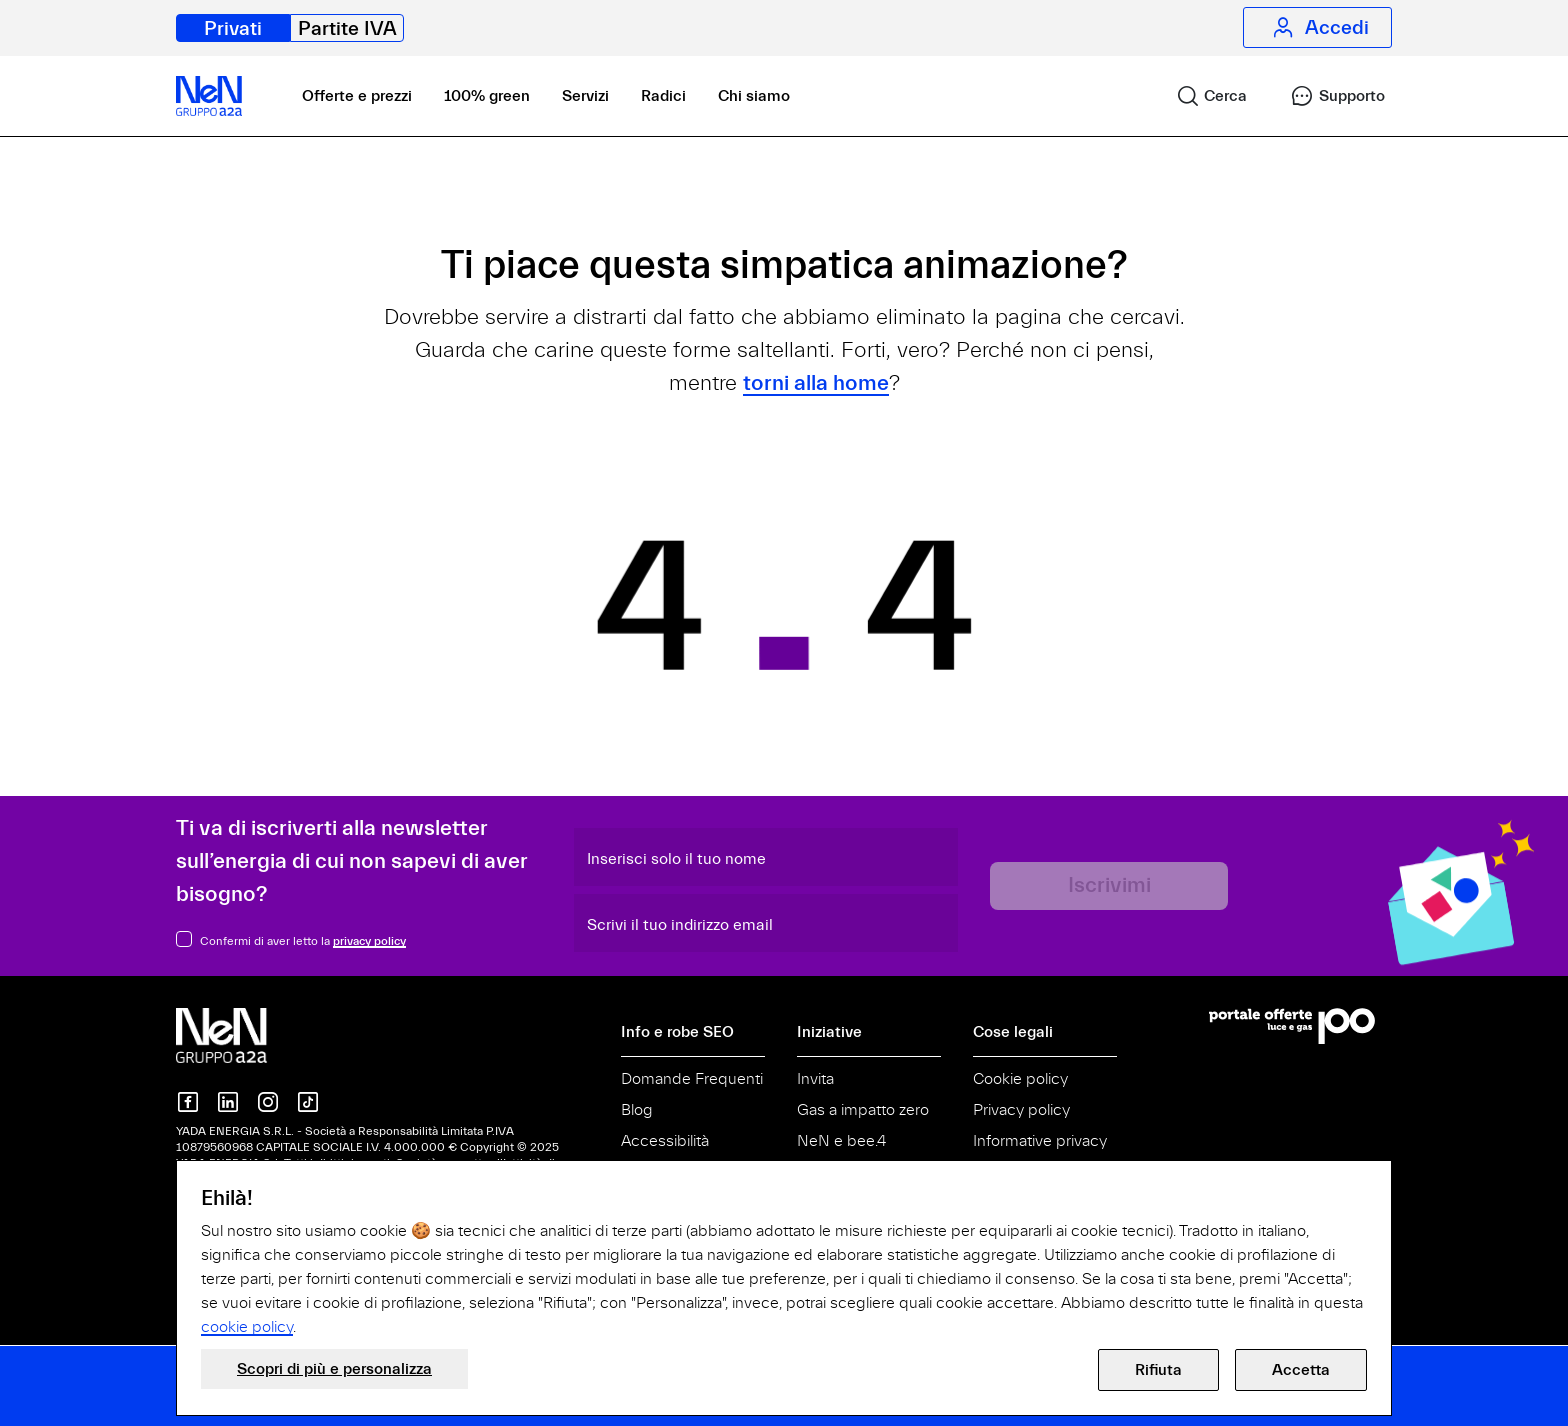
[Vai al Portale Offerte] (1300, 1026)
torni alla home (816, 383)
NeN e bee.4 (841, 1141)
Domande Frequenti (692, 1079)
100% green (487, 96)
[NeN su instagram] (268, 1102)
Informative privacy (1040, 1141)
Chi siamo (754, 96)
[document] (784, 1262)
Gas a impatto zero (863, 1110)
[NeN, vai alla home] (209, 96)
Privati (233, 28)
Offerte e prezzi (357, 96)
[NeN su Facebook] (188, 1102)
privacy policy (369, 941)
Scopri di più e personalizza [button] (334, 1369)
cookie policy (247, 1327)
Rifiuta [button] (1158, 1370)
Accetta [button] (1301, 1370)
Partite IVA (347, 28)
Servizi (585, 96)
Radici (663, 96)
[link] (1203, 96)
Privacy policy (1021, 1110)
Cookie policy (1020, 1079)
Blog (637, 1110)
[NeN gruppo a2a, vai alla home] (242, 1035)
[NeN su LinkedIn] (228, 1102)
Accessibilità (665, 1141)
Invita (815, 1079)
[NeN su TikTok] (308, 1102)
